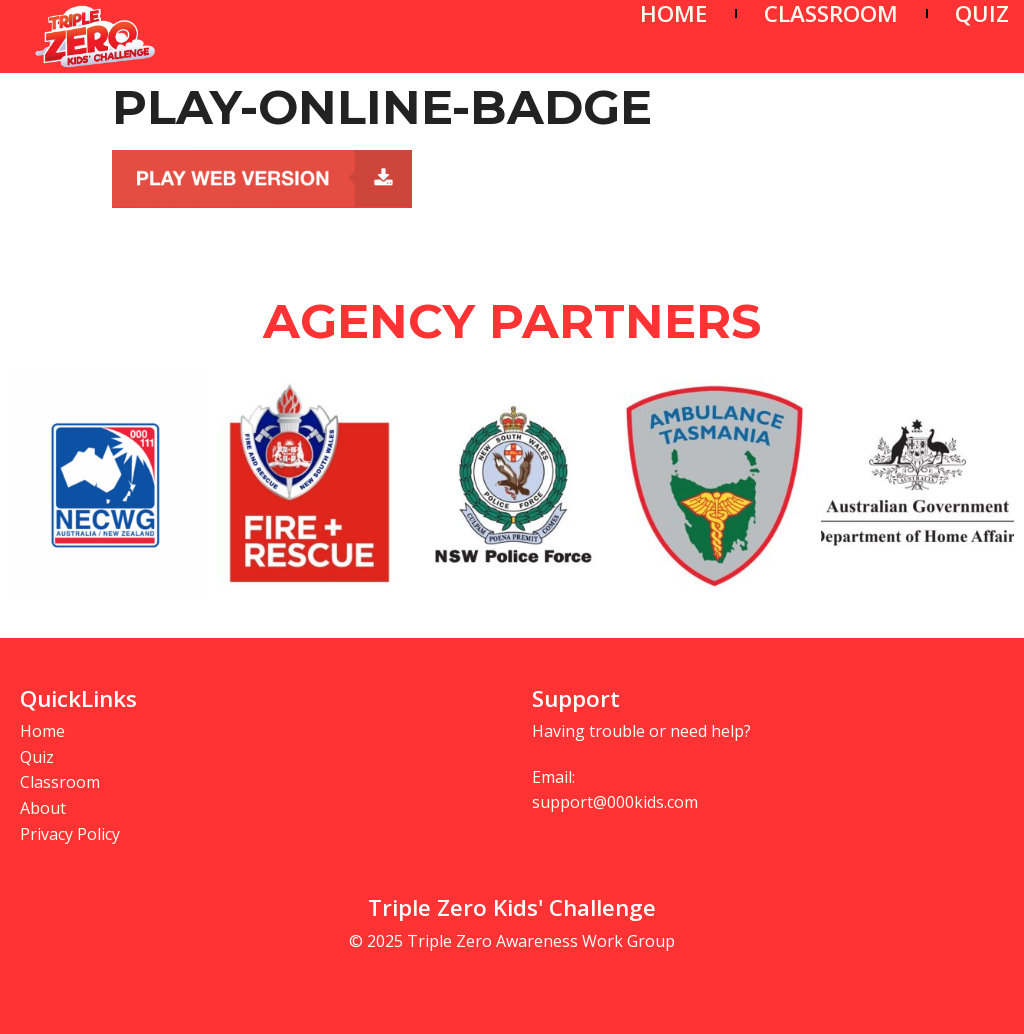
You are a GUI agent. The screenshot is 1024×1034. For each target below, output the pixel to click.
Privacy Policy (70, 834)
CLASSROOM (831, 13)
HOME (673, 13)
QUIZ (982, 13)
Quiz (37, 757)
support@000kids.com (615, 802)
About (43, 808)
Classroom (60, 782)
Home (42, 731)
